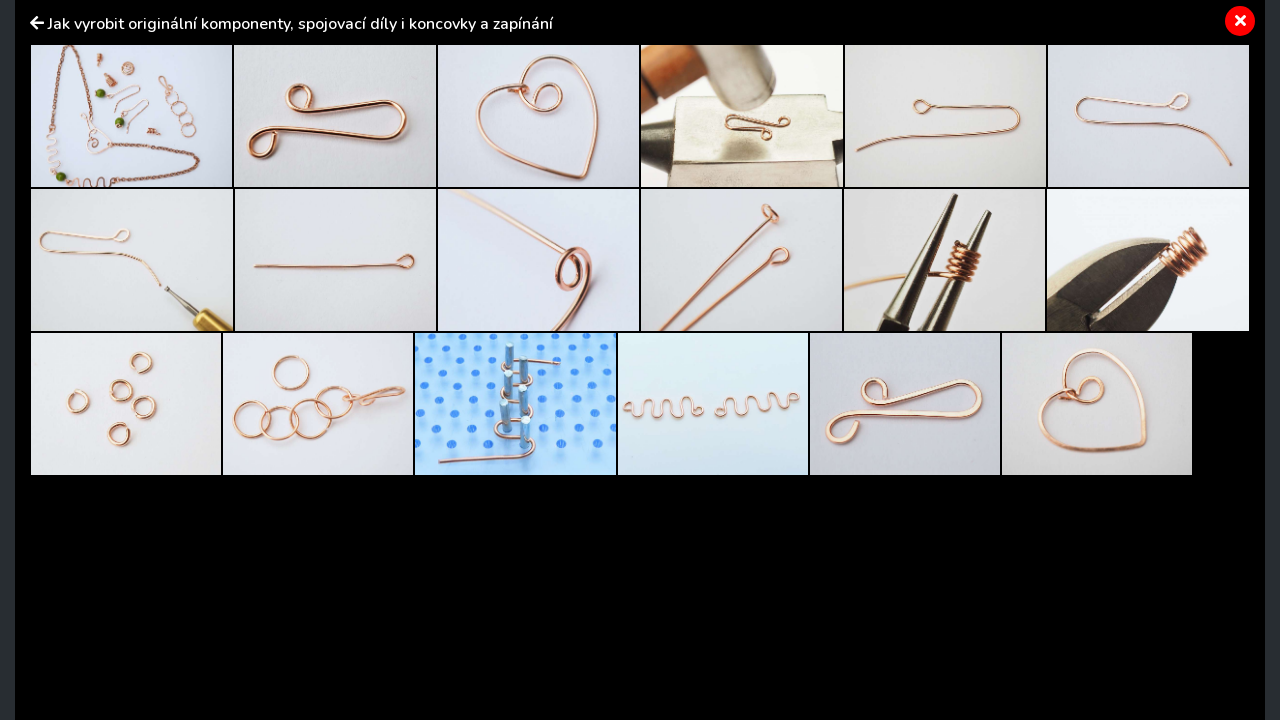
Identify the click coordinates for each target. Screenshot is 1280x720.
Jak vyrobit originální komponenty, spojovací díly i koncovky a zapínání (300, 24)
